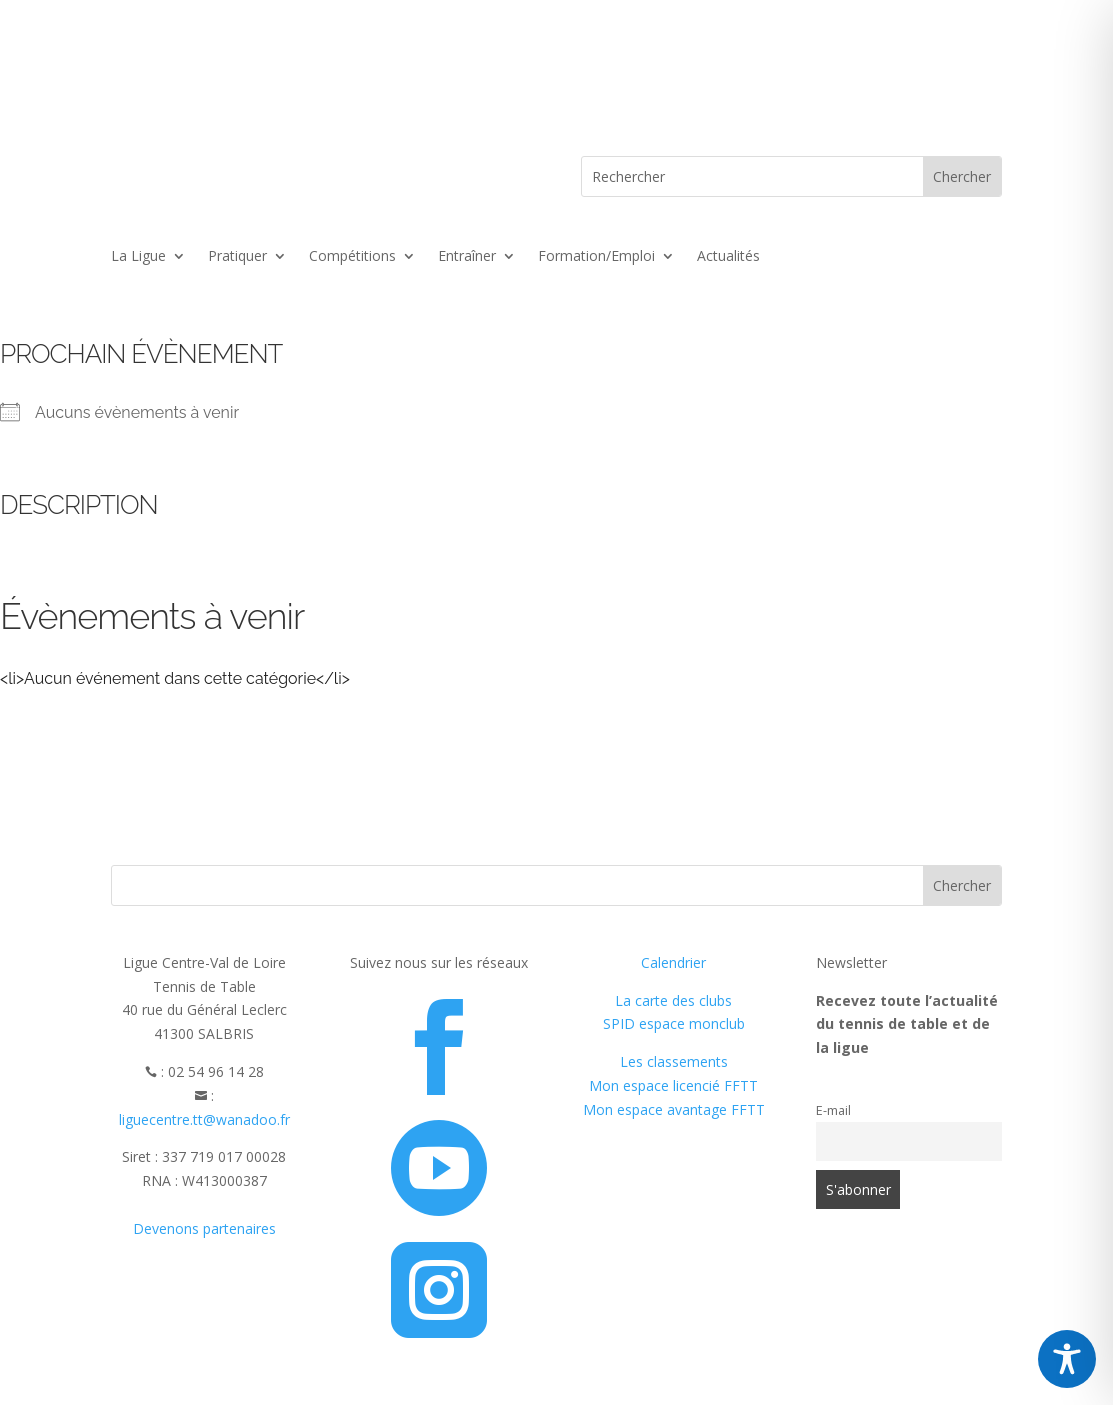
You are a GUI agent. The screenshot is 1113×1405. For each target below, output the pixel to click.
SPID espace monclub (674, 1023)
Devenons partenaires (204, 1228)
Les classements (674, 1061)
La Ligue (138, 257)
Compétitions (352, 257)
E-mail (833, 1110)
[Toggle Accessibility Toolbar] (1067, 1359)
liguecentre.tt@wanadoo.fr (204, 1119)
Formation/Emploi (596, 257)
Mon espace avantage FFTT (674, 1109)
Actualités (728, 257)
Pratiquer (237, 257)
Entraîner (467, 257)
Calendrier (673, 962)
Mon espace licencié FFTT (673, 1085)
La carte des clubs (673, 1000)
